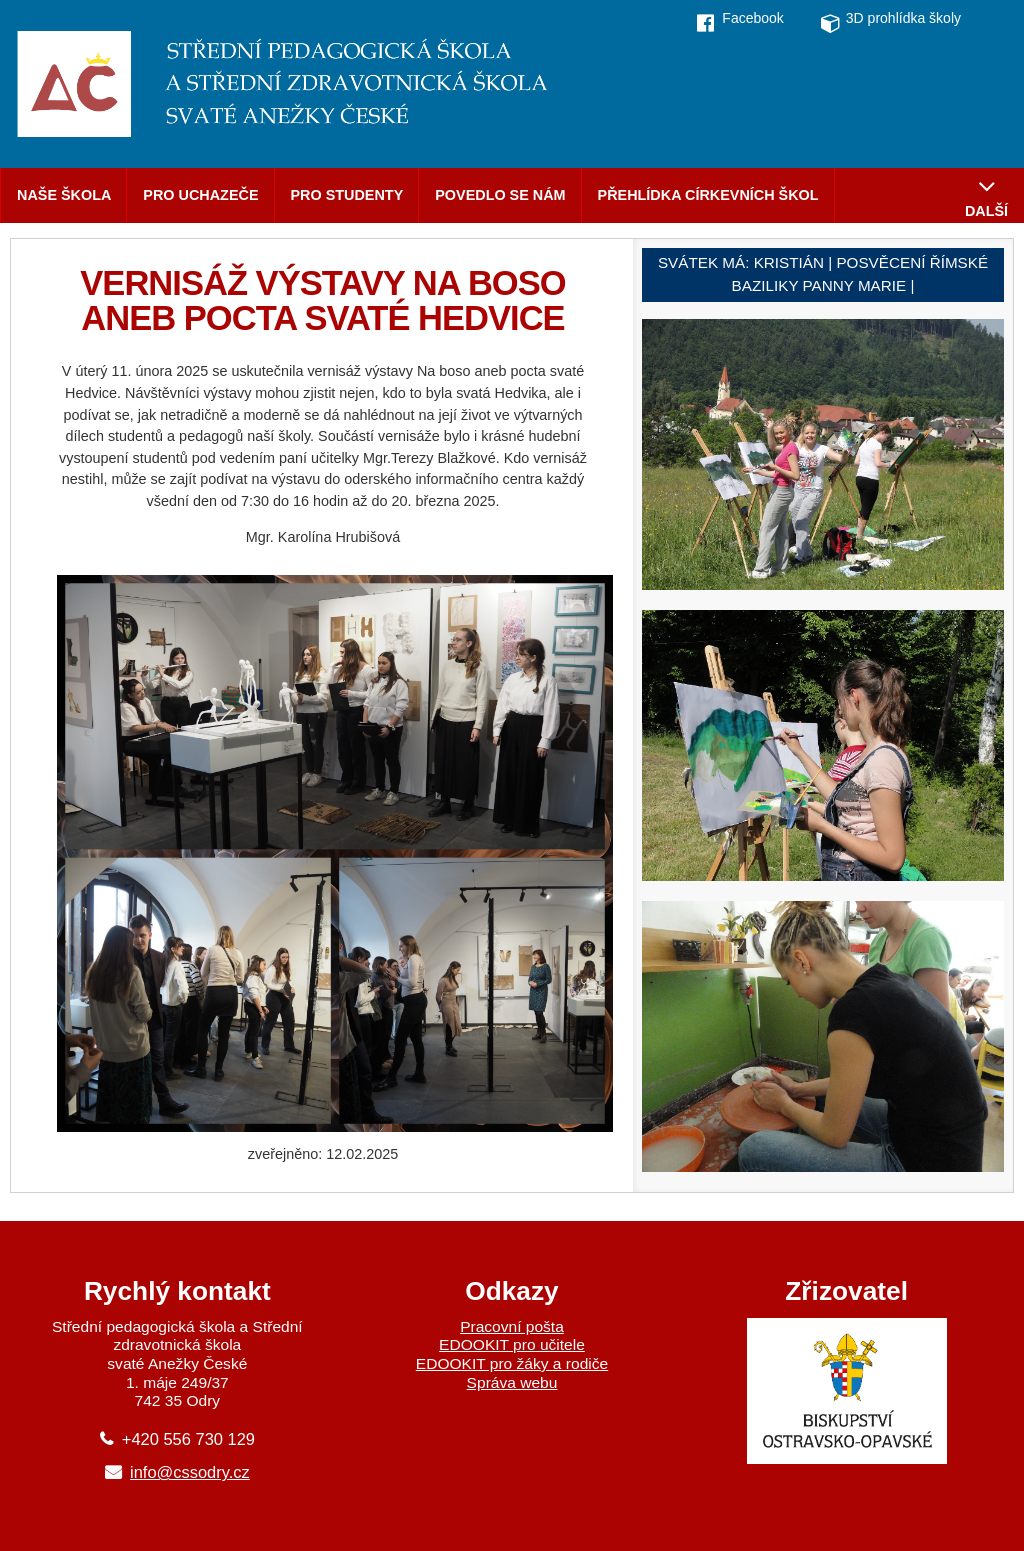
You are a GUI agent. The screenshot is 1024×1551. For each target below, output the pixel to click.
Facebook (752, 18)
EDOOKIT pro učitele (512, 1344)
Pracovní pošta (512, 1326)
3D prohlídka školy (903, 18)
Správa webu (512, 1382)
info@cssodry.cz (190, 1472)
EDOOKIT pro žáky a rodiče (512, 1363)
